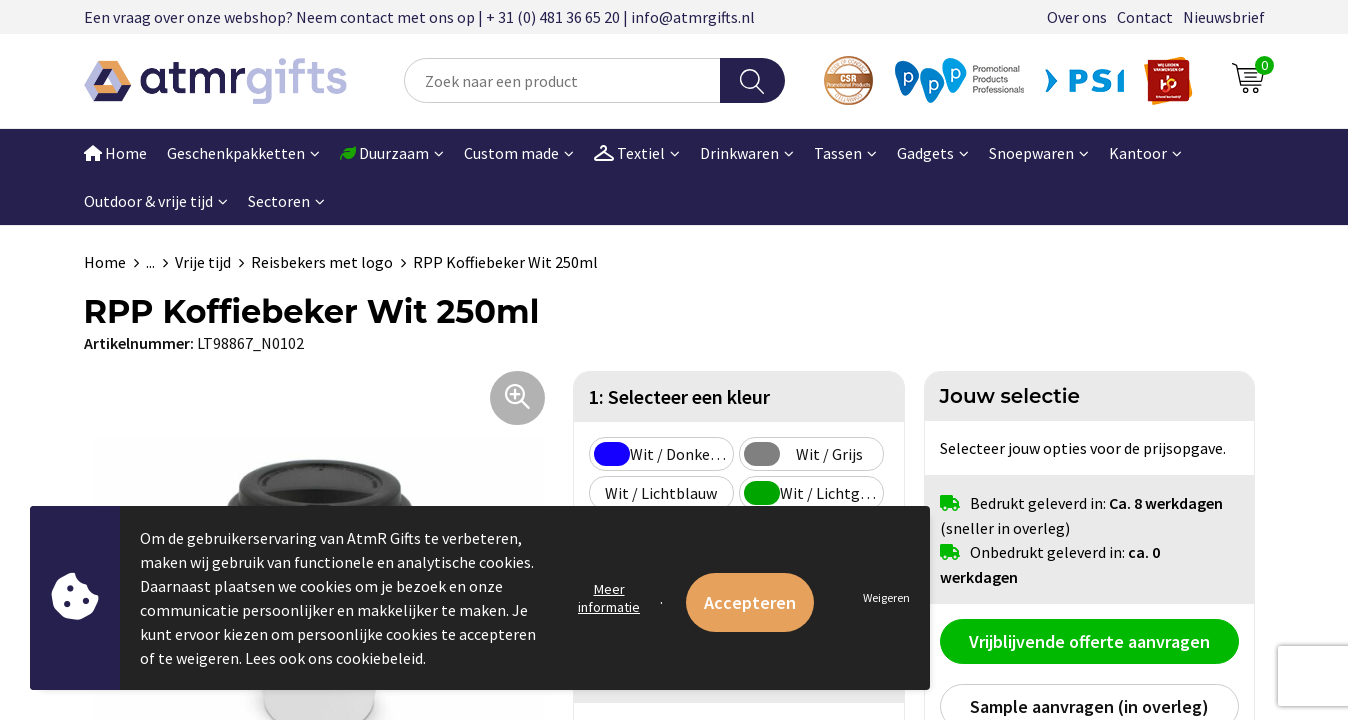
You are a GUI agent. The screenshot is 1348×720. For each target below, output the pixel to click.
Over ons (1077, 17)
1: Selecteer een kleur (679, 396)
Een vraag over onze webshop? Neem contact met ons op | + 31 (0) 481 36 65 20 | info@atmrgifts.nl (419, 17)
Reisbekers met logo (322, 262)
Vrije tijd (203, 262)
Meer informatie (609, 598)
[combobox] (562, 80)
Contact (1145, 17)
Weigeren (886, 597)
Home (115, 153)
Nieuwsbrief (1224, 17)
